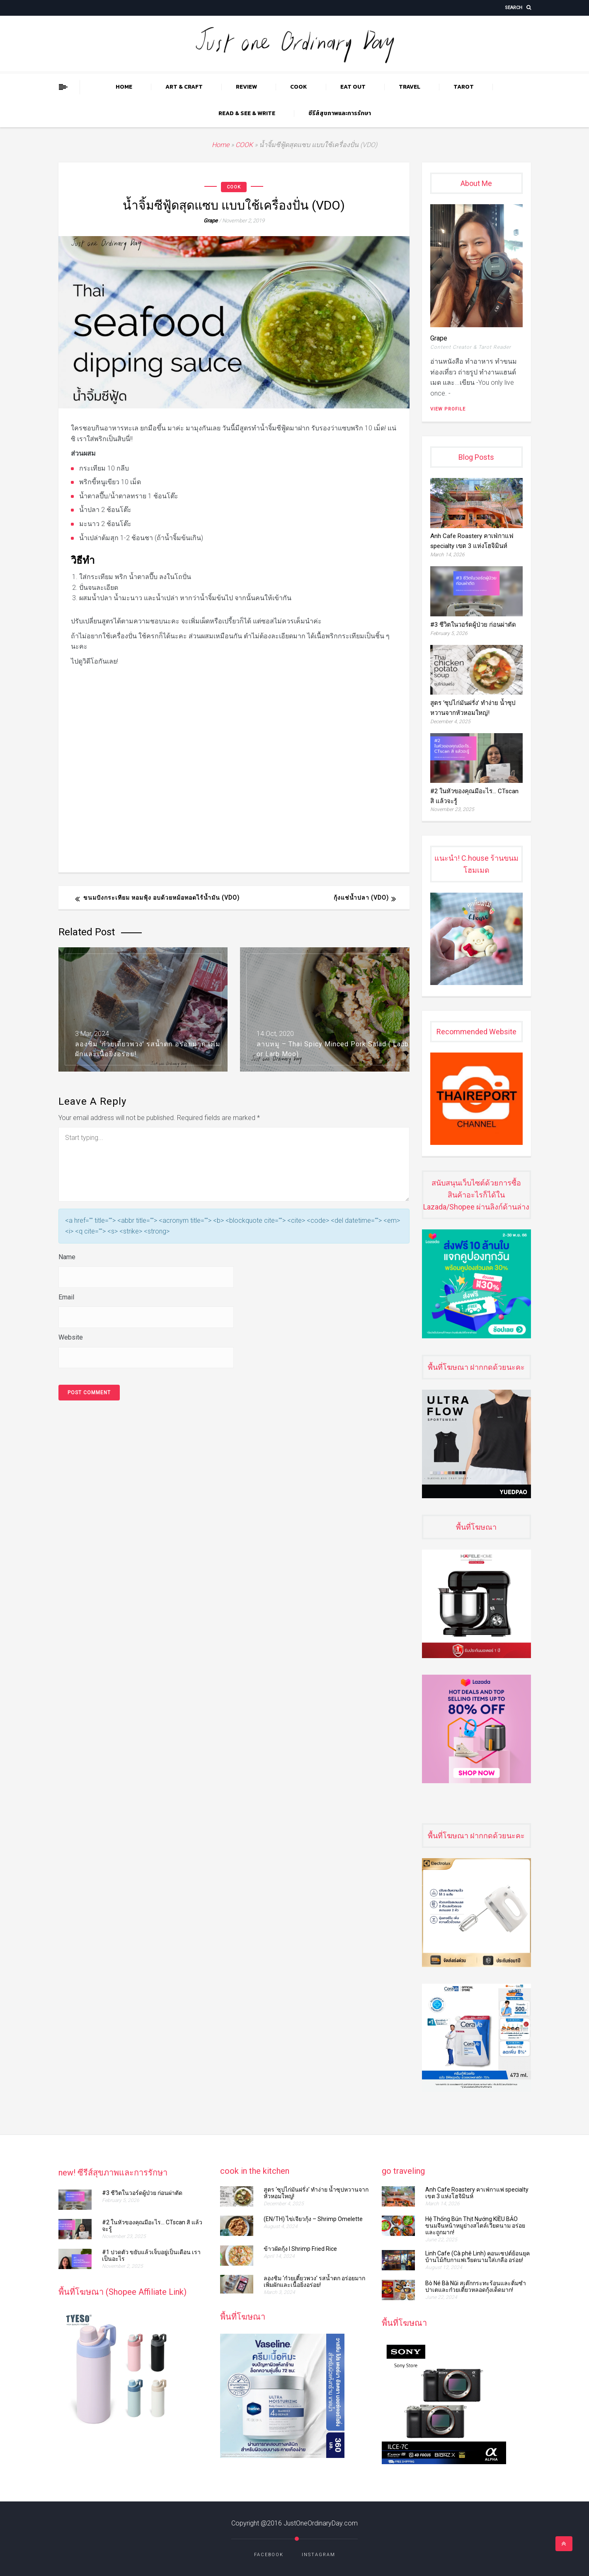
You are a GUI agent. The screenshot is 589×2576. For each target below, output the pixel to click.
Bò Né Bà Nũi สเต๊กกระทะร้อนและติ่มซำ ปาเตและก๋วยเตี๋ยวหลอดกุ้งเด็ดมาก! (475, 2286)
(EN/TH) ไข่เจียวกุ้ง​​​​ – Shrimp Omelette (314, 2219)
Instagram (318, 2554)
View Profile (447, 409)
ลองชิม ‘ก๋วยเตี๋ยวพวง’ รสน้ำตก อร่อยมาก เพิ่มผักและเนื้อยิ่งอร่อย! (314, 2281)
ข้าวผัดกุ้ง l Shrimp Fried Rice (300, 2248)
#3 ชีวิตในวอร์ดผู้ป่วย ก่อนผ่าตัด (475, 624)
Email (66, 1297)
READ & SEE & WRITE (246, 113)
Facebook (269, 2554)
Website (70, 1337)
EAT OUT (353, 86)
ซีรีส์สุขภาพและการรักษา (339, 113)
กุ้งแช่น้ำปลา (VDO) (361, 897)
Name (66, 1257)
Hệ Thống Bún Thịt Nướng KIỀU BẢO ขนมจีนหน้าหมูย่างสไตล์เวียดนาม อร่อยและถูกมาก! (475, 2226)
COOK (298, 86)
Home (124, 86)
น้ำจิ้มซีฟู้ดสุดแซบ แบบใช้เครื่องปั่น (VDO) (234, 205)
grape (211, 220)
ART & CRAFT (184, 86)
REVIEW (246, 86)
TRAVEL (409, 86)
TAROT (463, 86)
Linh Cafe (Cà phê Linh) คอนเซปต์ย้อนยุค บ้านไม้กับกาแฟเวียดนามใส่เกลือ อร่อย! (477, 2256)
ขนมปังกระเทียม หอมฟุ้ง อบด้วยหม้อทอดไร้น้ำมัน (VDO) (161, 897)
